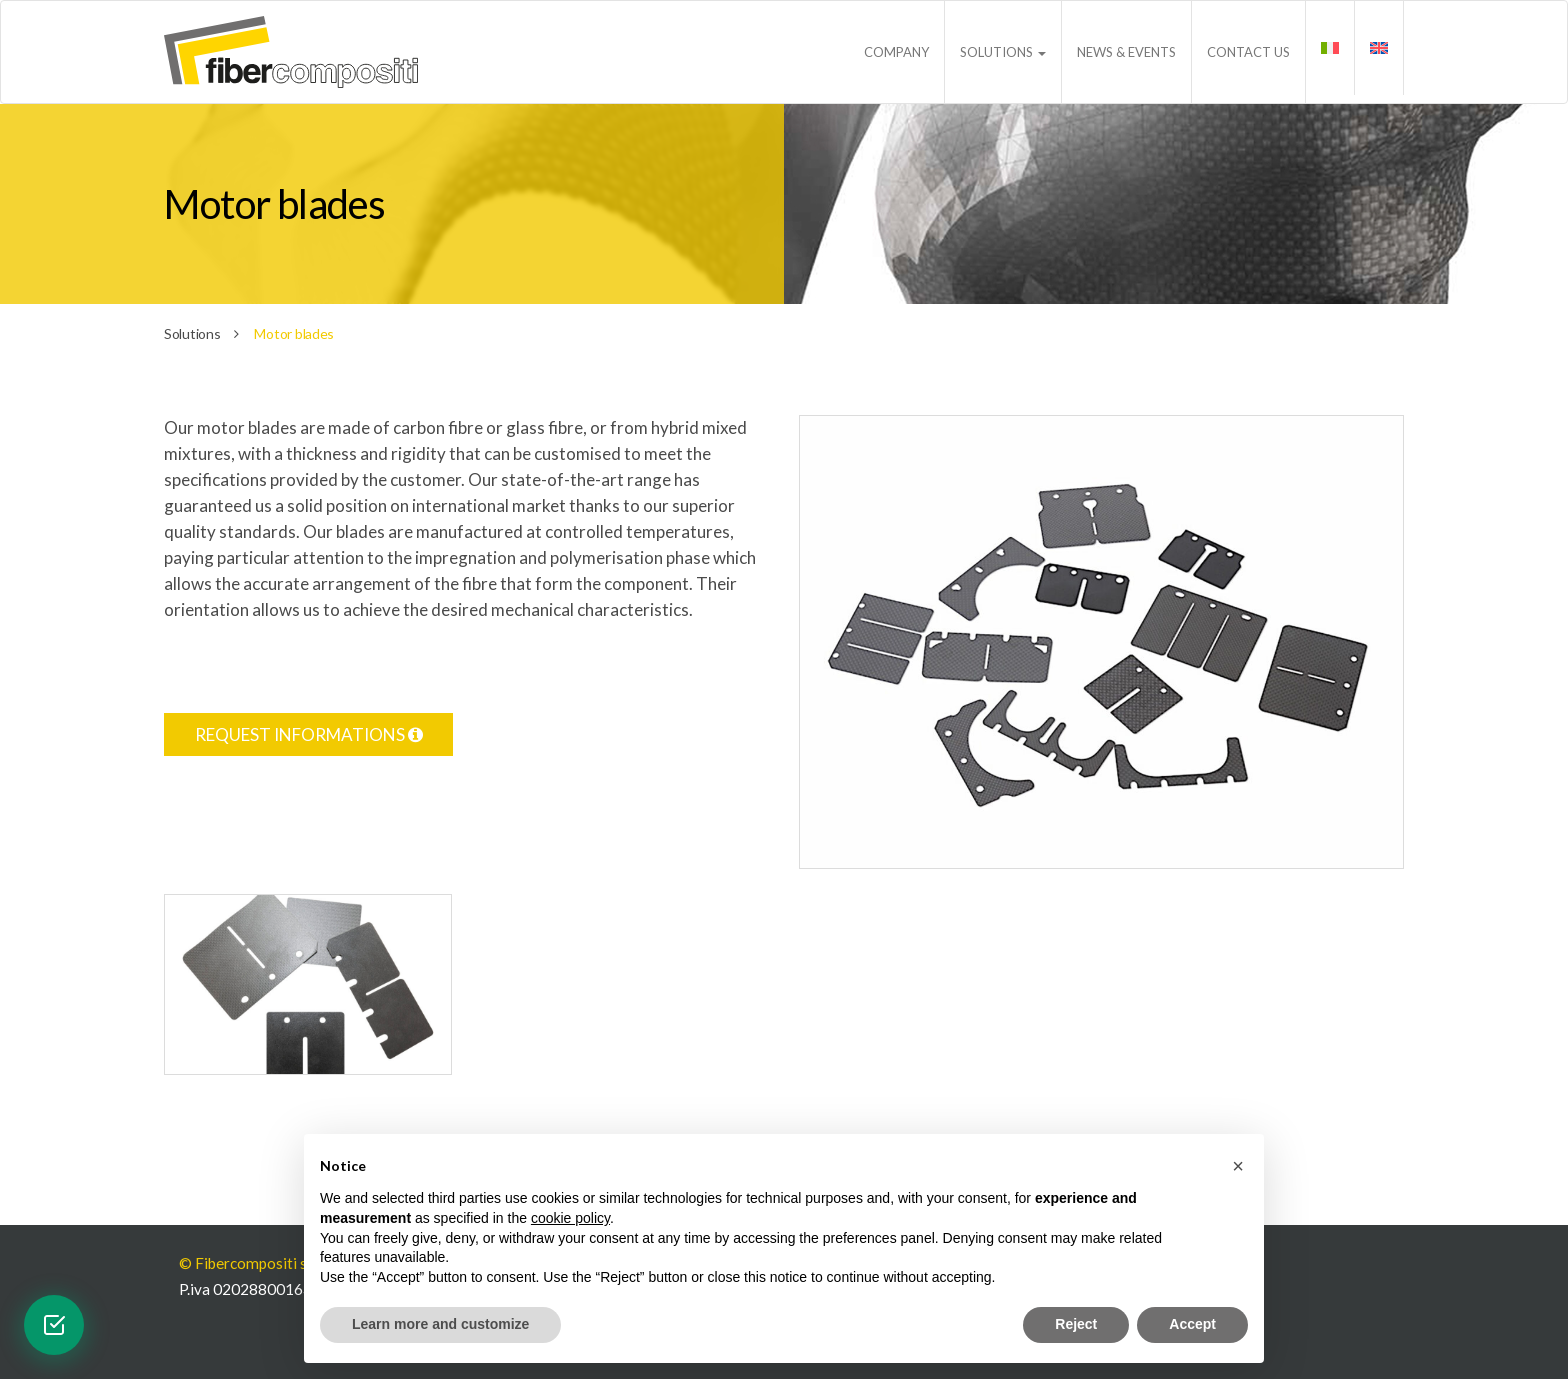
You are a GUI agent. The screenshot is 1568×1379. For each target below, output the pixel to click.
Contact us (1248, 52)
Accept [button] (1192, 1324)
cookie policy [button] (570, 1218)
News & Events (1126, 52)
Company (896, 52)
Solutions (1003, 52)
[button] (1238, 1166)
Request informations (309, 734)
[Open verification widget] (54, 1325)
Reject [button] (1076, 1324)
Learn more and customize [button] (440, 1324)
